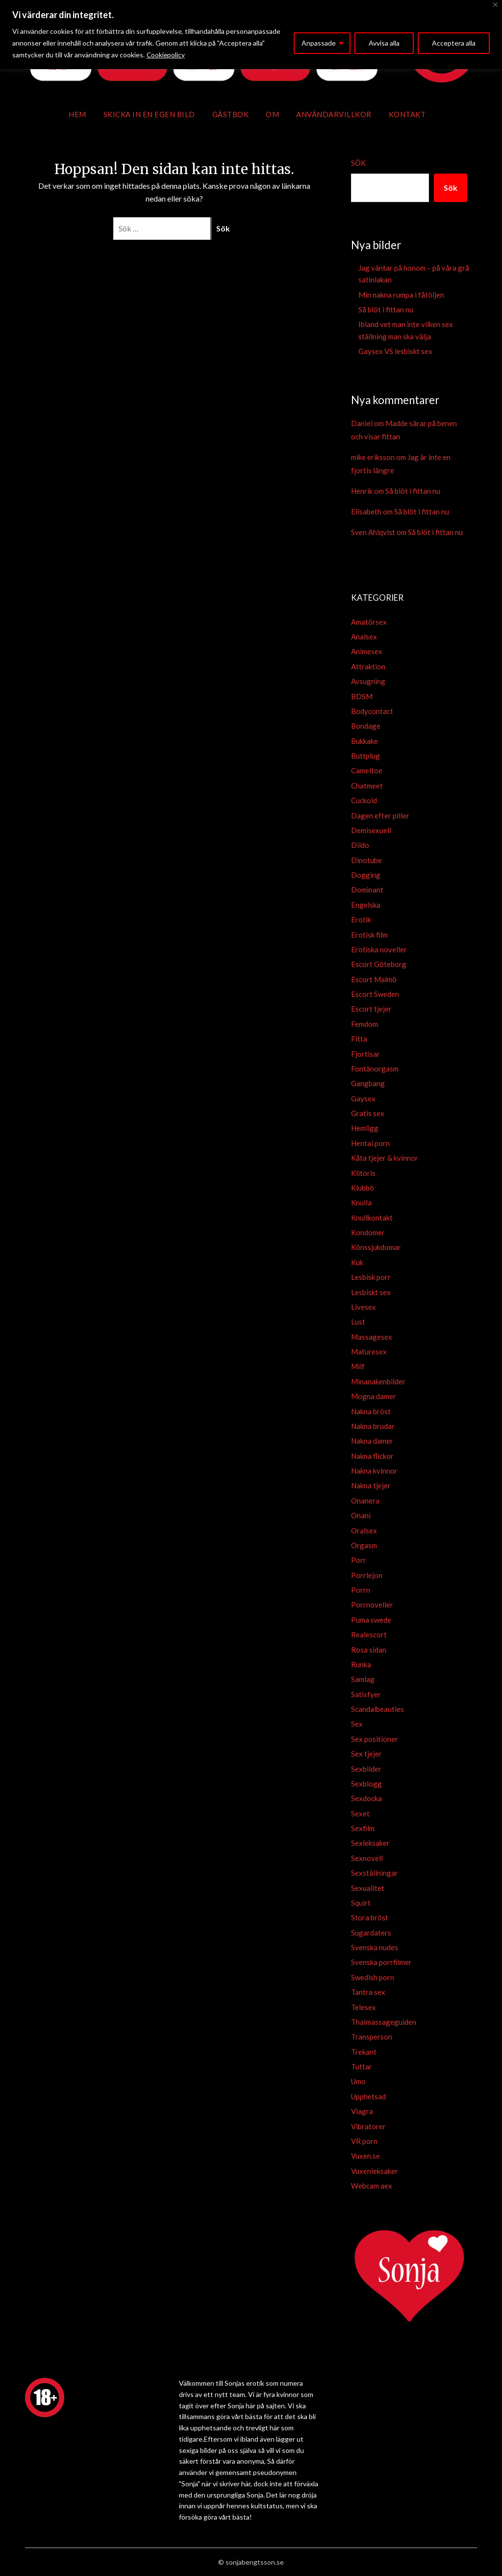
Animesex (366, 651)
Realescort (369, 1634)
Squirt (361, 1902)
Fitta (359, 1038)
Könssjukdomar (376, 1247)
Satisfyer (366, 1694)
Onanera (365, 1500)
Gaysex (363, 1098)
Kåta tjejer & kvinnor (384, 1157)
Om (272, 114)
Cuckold (364, 800)
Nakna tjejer (371, 1485)
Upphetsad (368, 2096)
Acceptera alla (454, 43)
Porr (358, 1560)
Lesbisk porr (371, 1277)
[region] (251, 34)
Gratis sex (367, 1113)
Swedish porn (372, 1977)
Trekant (363, 2051)
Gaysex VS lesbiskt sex (395, 351)
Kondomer (368, 1232)
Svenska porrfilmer (381, 1962)
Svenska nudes (374, 1947)
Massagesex (371, 1336)
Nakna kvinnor (374, 1470)
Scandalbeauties (377, 1709)
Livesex (363, 1306)
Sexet (360, 1813)
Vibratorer (368, 2126)
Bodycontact (372, 711)
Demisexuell (371, 830)
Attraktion (368, 666)
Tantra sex (368, 1992)
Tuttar (361, 2066)
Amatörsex (369, 621)
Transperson (371, 2036)
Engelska (365, 904)
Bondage (365, 725)
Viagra (362, 2111)
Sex (357, 1723)
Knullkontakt (372, 1217)
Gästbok (230, 114)
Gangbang (368, 1083)
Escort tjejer (371, 1008)
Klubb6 (362, 1187)
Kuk (357, 1262)
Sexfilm (363, 1828)
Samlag (363, 1679)
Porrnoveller (372, 1604)
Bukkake (364, 741)
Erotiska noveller (379, 949)
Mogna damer (373, 1396)
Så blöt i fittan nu (385, 309)
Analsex (364, 636)
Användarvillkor (334, 114)
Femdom (364, 1024)
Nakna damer (372, 1440)
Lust (358, 1321)
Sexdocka (366, 1798)
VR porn (364, 2141)
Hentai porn (370, 1143)
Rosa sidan (368, 1649)
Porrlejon (366, 1575)
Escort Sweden (375, 994)
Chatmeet (367, 785)
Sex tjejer (366, 1753)
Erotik (361, 919)
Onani (361, 1515)
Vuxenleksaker (374, 2171)
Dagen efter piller (380, 815)
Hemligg (364, 1127)
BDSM (362, 696)
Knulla (361, 1202)
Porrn (360, 1589)
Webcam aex (371, 2185)
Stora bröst (369, 1917)
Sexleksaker (370, 1842)
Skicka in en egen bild (149, 114)
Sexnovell (367, 1858)
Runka (361, 1664)
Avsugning (368, 681)
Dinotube (366, 860)
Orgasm (364, 1545)
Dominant (367, 889)
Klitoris (363, 1173)
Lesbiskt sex (371, 1292)
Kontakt (407, 114)
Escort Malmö (374, 979)
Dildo (360, 845)
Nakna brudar (373, 1426)
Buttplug (365, 755)
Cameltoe (366, 770)
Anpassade (318, 43)
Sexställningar (374, 1872)
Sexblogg (366, 1783)
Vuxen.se (365, 2155)
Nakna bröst (371, 1411)
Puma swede (371, 1619)
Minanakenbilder (378, 1381)
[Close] (495, 4)
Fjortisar (365, 1053)
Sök (358, 162)
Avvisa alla (384, 43)
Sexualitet (367, 1888)
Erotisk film (369, 934)
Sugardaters (371, 1932)
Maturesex (369, 1351)
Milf (358, 1366)
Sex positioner (374, 1738)
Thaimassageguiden (383, 2021)
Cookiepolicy (166, 55)
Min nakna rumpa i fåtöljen (401, 294)
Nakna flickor (372, 1456)
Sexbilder (366, 1768)
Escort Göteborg (378, 964)
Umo (358, 2081)
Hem (77, 114)
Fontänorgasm (375, 1068)
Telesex (363, 2007)
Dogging (365, 874)
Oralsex (364, 1530)
